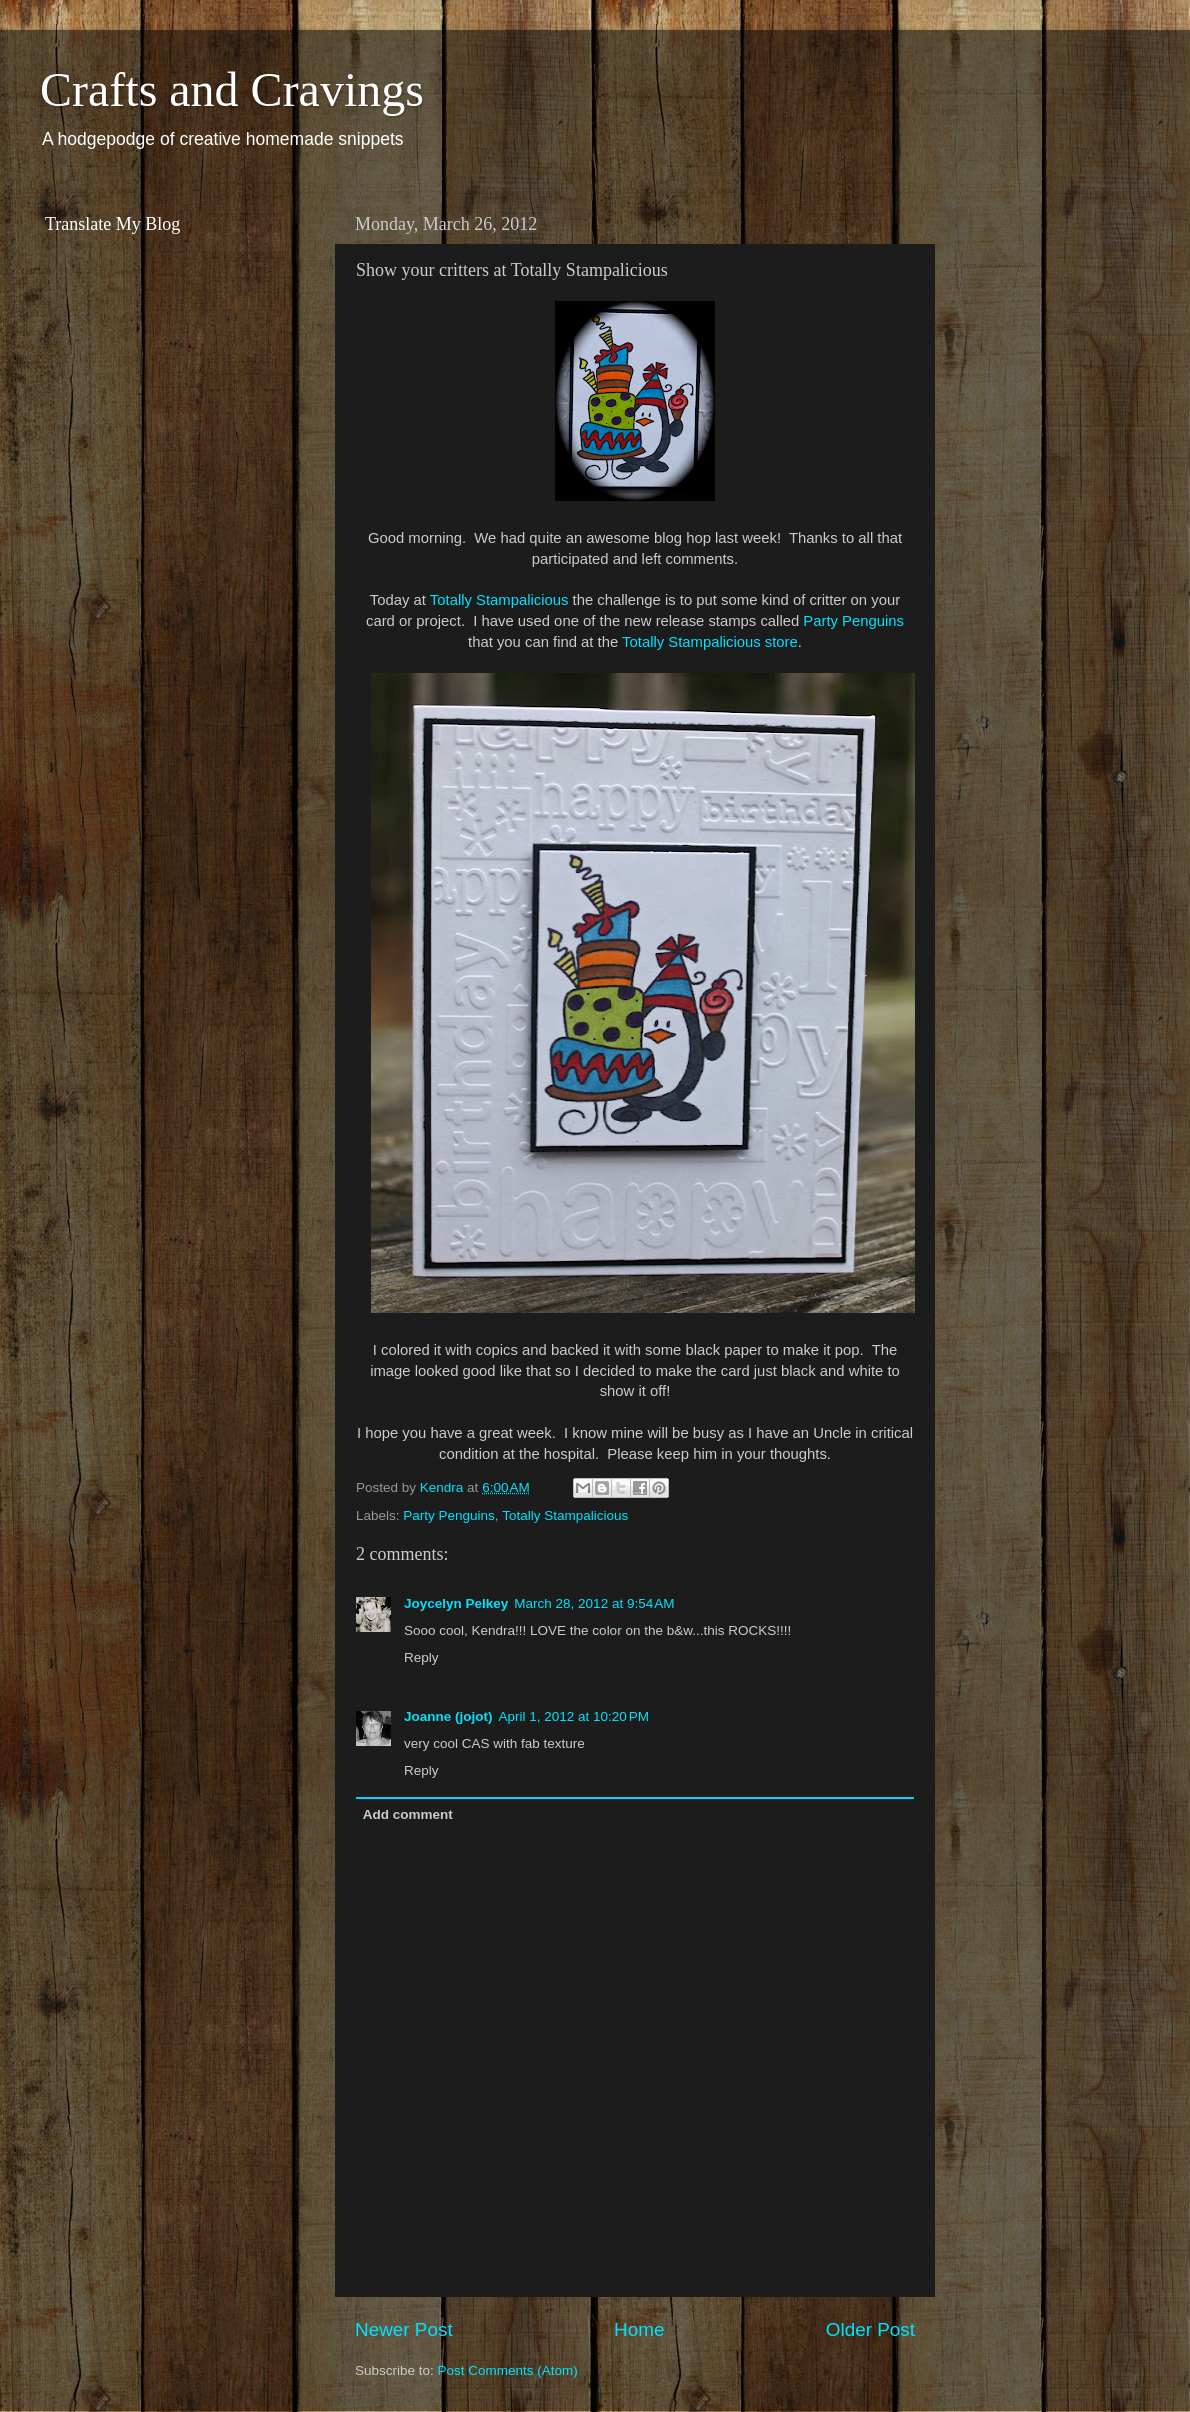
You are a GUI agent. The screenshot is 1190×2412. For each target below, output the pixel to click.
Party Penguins (853, 621)
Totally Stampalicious (499, 600)
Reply (421, 1657)
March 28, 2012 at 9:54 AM (594, 1603)
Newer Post (404, 2329)
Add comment (408, 1814)
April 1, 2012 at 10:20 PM (574, 1716)
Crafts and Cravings (232, 89)
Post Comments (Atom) (508, 2370)
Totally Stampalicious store (710, 642)
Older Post (870, 2329)
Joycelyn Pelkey (456, 1603)
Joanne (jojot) (448, 1716)
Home (639, 2329)
